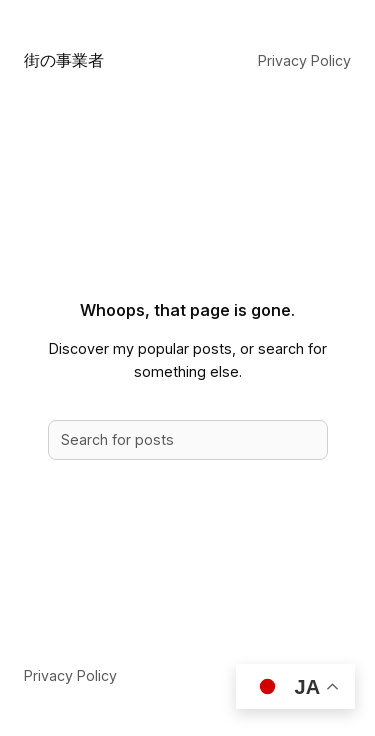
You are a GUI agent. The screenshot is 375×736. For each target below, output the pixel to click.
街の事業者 (64, 60)
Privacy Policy (304, 61)
